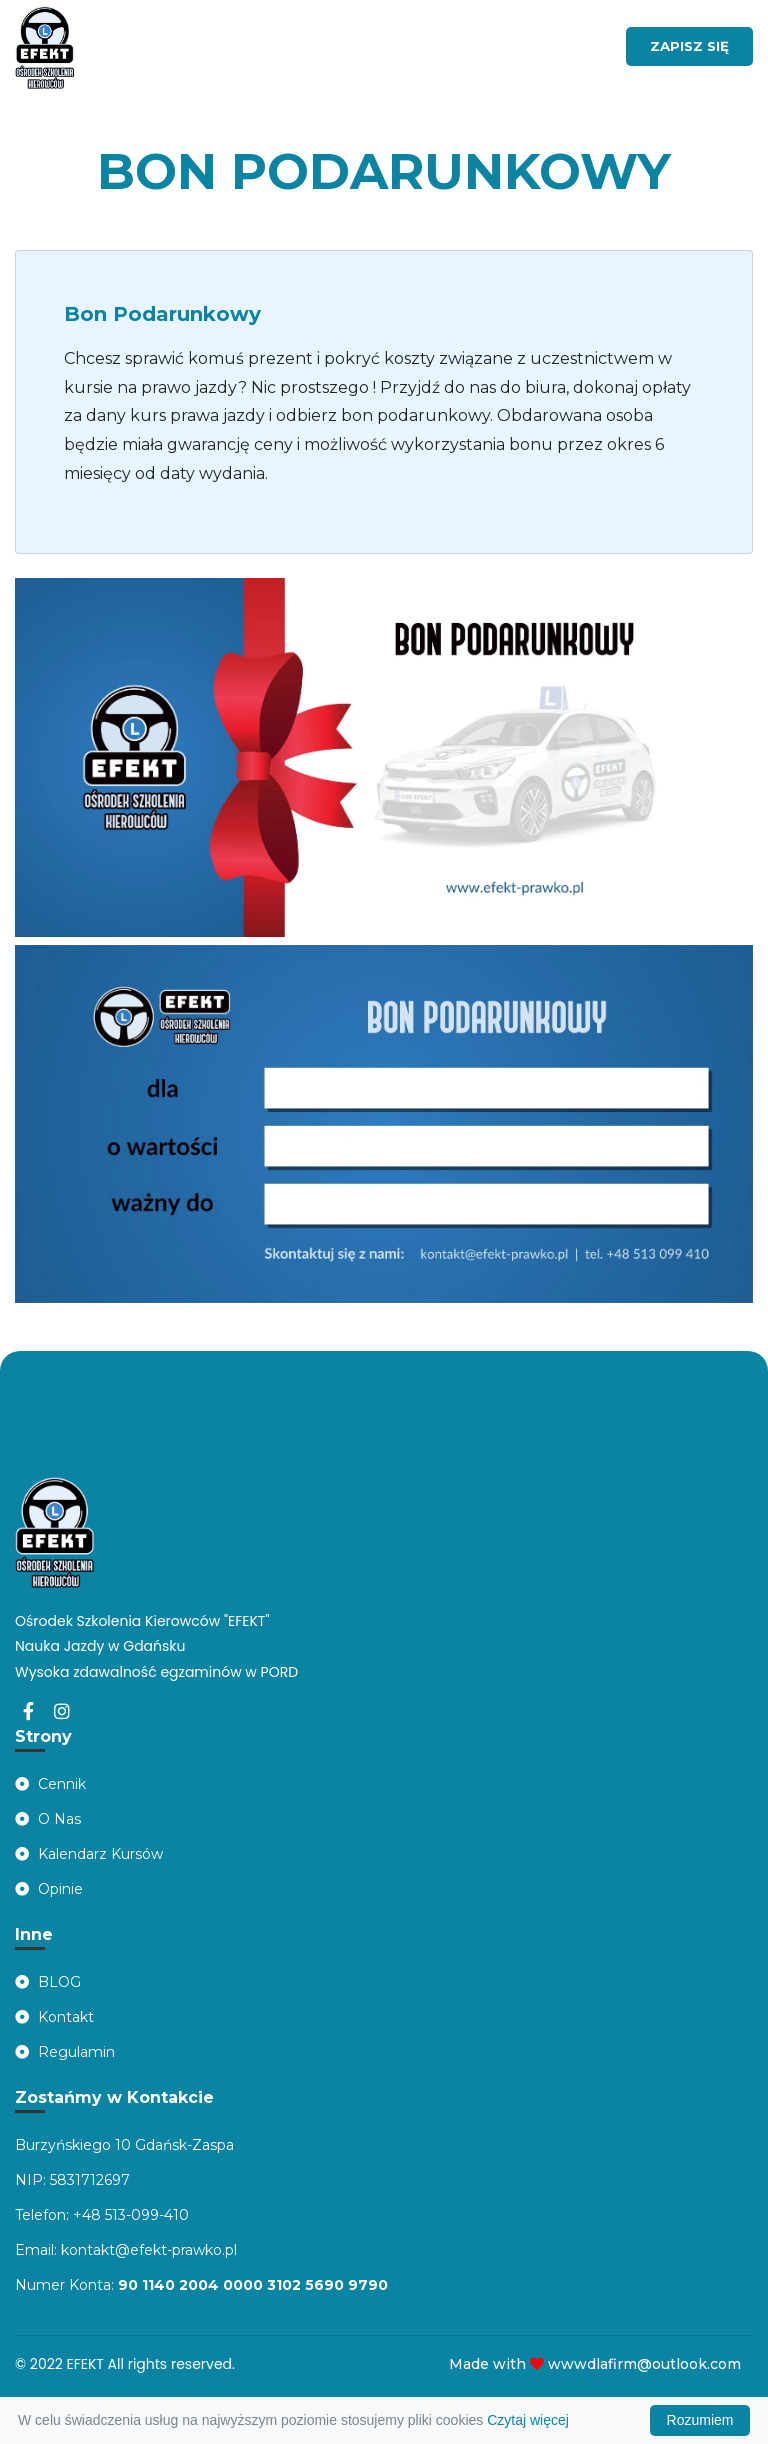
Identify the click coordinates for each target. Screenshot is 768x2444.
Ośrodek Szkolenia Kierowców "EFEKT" (142, 1621)
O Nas (48, 1819)
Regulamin (65, 2052)
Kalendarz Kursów (89, 1854)
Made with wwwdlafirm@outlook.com (595, 2364)
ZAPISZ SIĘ (689, 46)
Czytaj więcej (528, 2420)
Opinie (49, 1889)
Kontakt (54, 2017)
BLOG (48, 1982)
